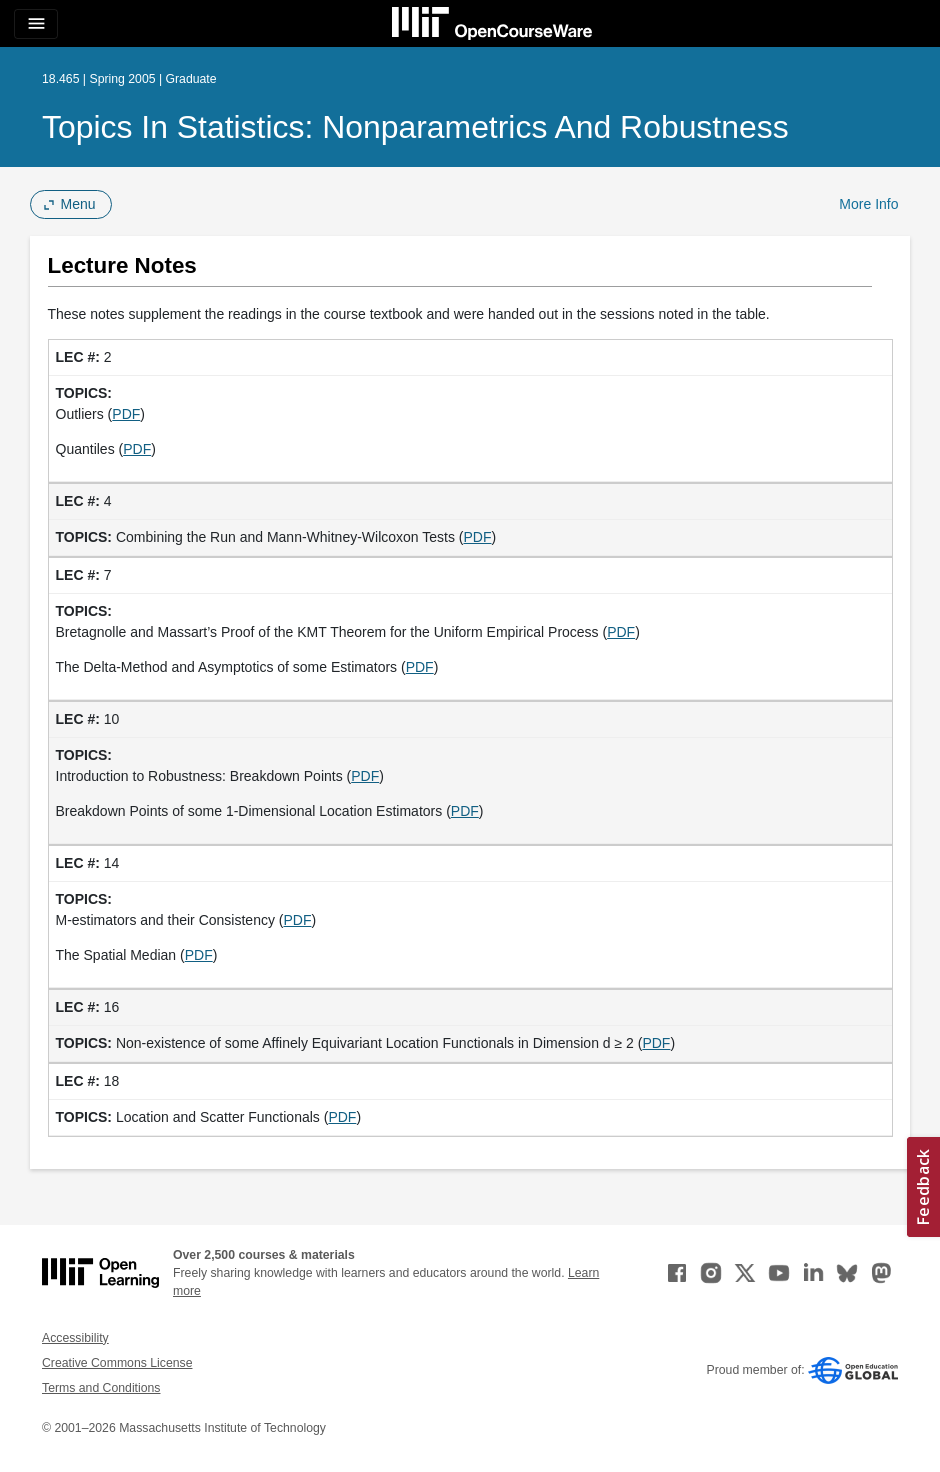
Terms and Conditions (101, 1388)
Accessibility (75, 1338)
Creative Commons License (117, 1363)
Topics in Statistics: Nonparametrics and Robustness (415, 127)
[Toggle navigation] (36, 24)
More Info (868, 204)
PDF (126, 414)
